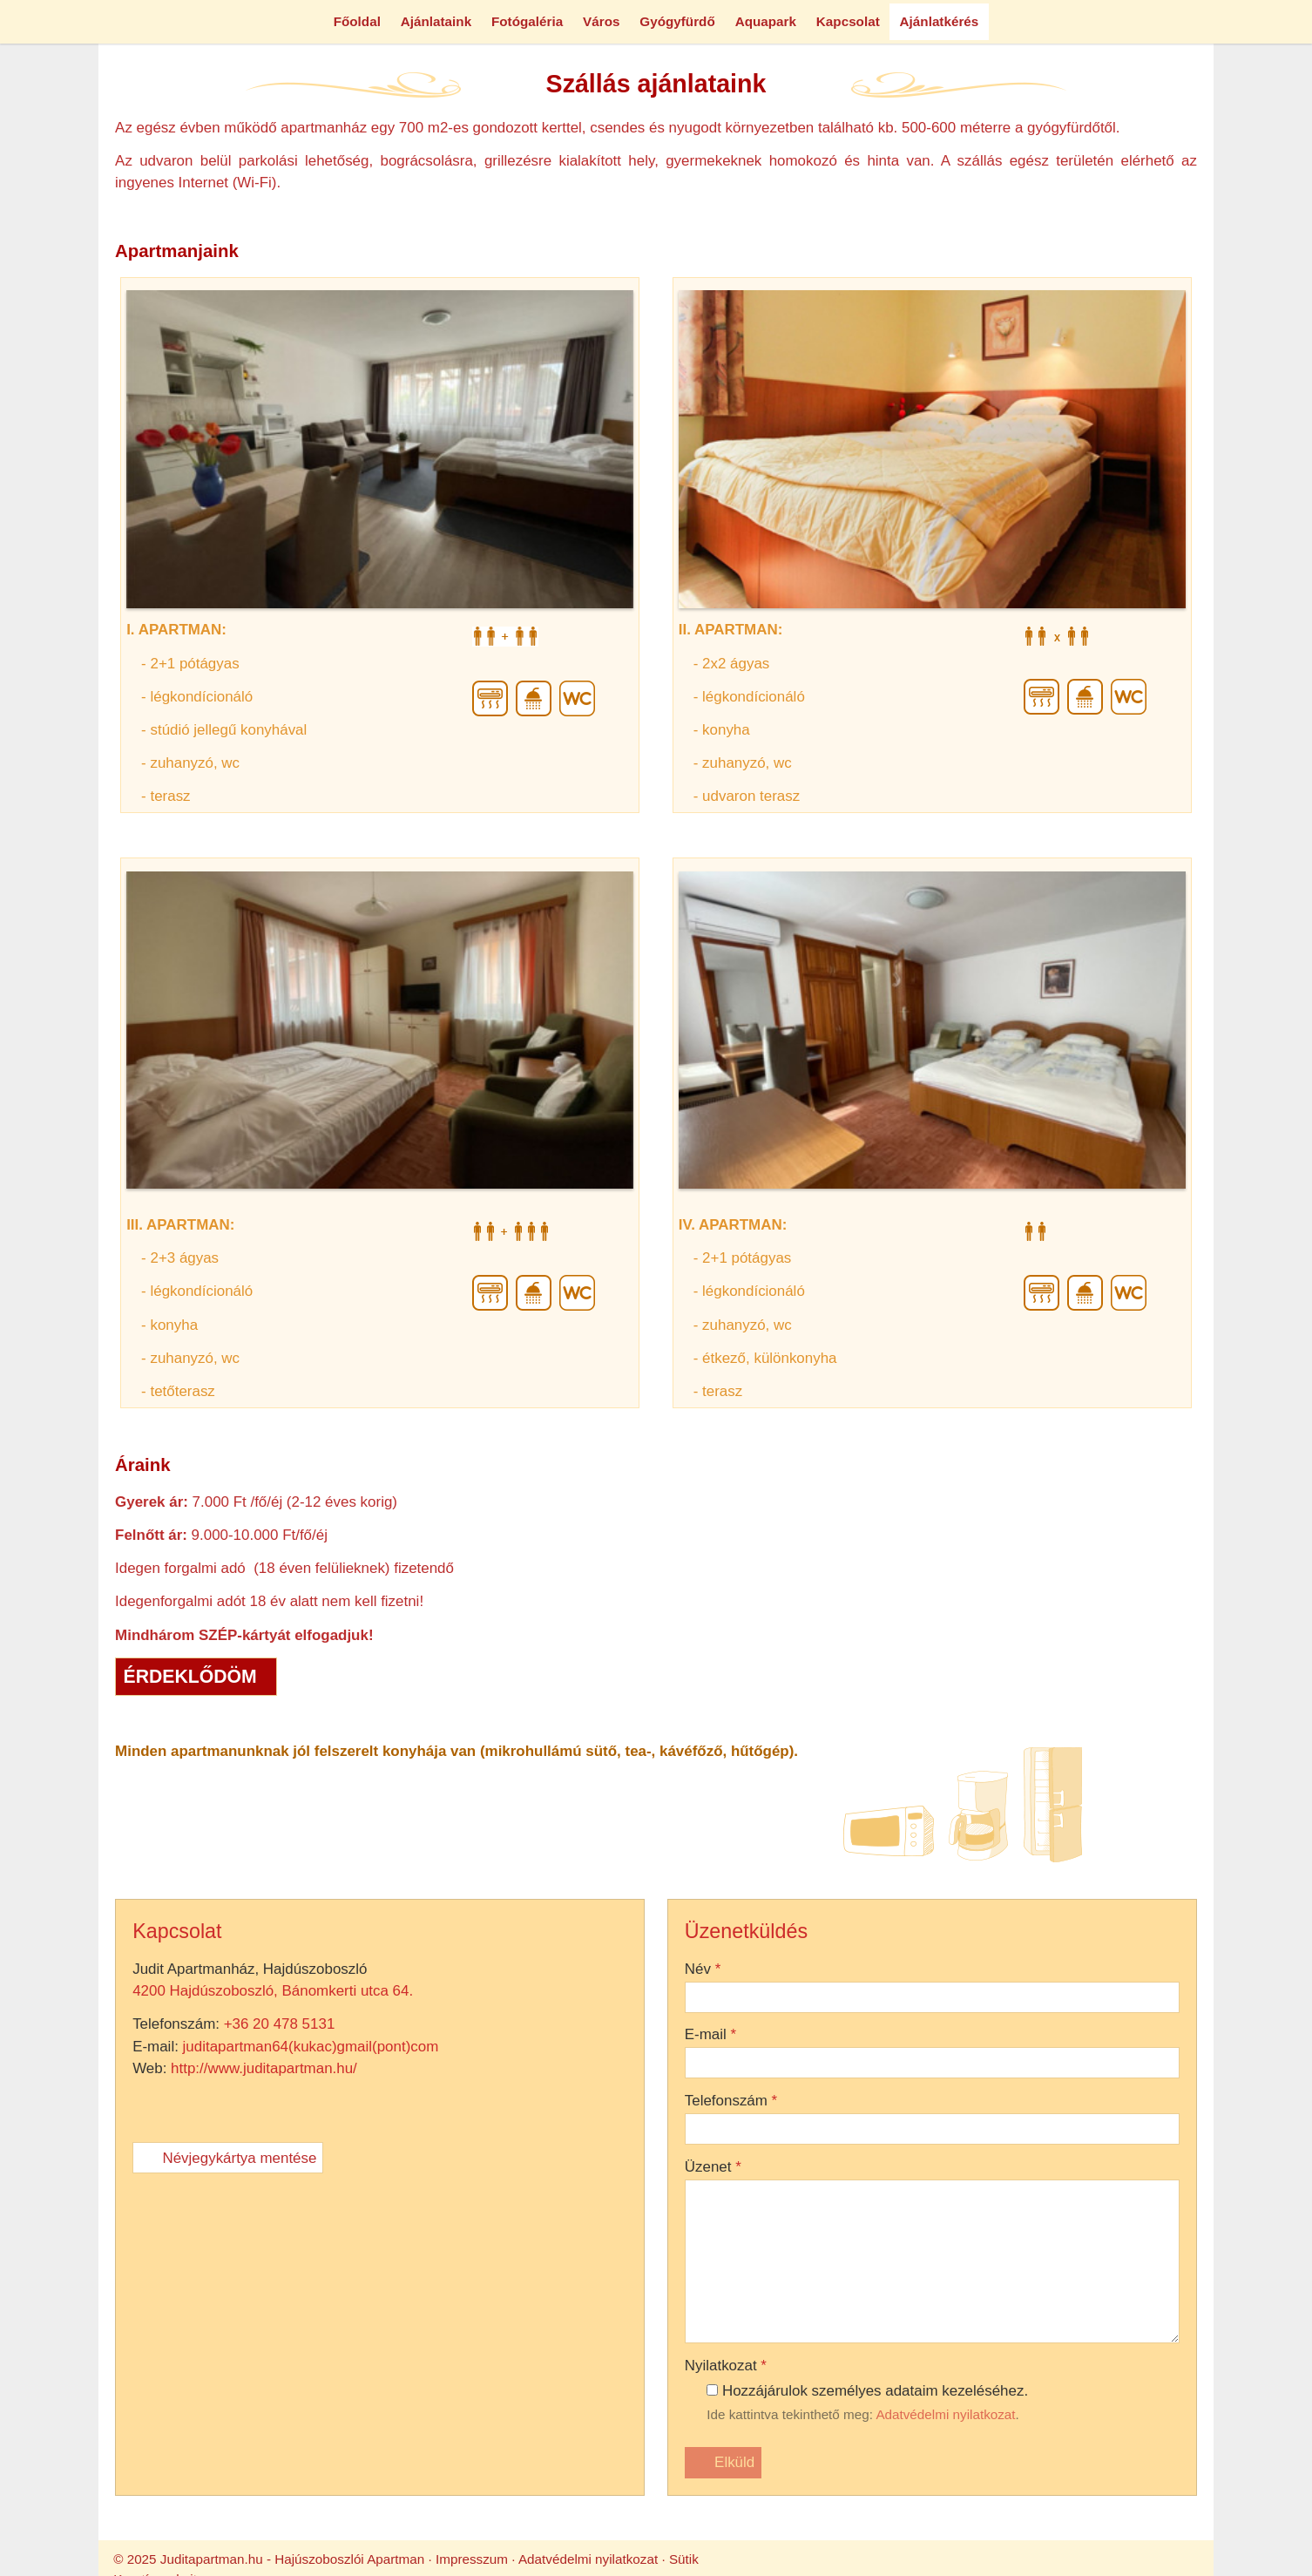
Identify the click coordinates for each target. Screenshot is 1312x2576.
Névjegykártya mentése (73, 2114)
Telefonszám (48, 2458)
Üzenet (32, 2491)
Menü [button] (58, 70)
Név (24, 2390)
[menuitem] (63, 115)
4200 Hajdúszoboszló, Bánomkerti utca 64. (127, 2051)
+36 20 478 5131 (132, 2067)
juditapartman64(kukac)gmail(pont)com (165, 2083)
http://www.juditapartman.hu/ (121, 2098)
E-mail (31, 2424)
